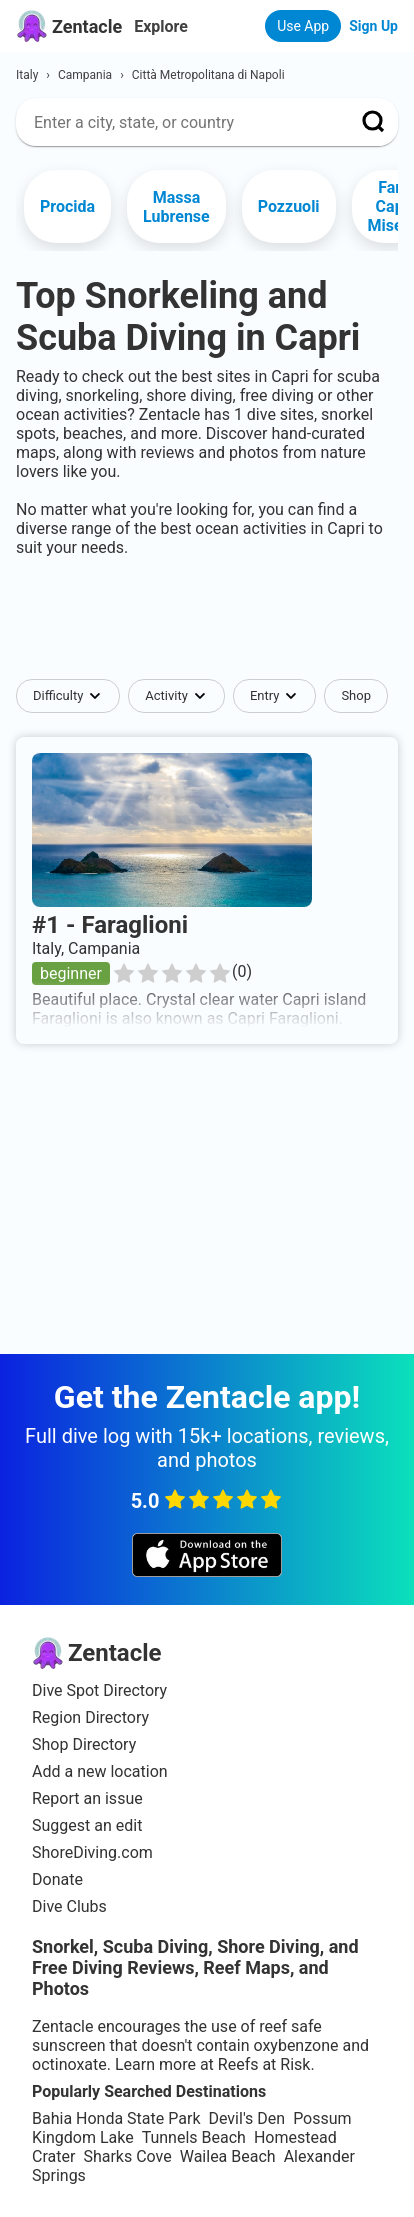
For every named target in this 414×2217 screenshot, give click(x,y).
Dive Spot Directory (99, 1690)
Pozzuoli (289, 206)
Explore (161, 26)
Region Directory (90, 1717)
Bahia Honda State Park (116, 2118)
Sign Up (373, 26)
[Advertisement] (207, 618)
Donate (57, 1879)
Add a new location (100, 1771)
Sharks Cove (127, 2156)
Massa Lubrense (176, 207)
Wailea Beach (228, 2156)
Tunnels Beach (194, 2137)
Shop (356, 695)
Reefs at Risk (264, 2064)
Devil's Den (246, 2118)
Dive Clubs (69, 1906)
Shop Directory (84, 1744)
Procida (67, 206)
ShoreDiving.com (92, 1852)
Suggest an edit (87, 1825)
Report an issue (87, 1798)
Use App (303, 26)
